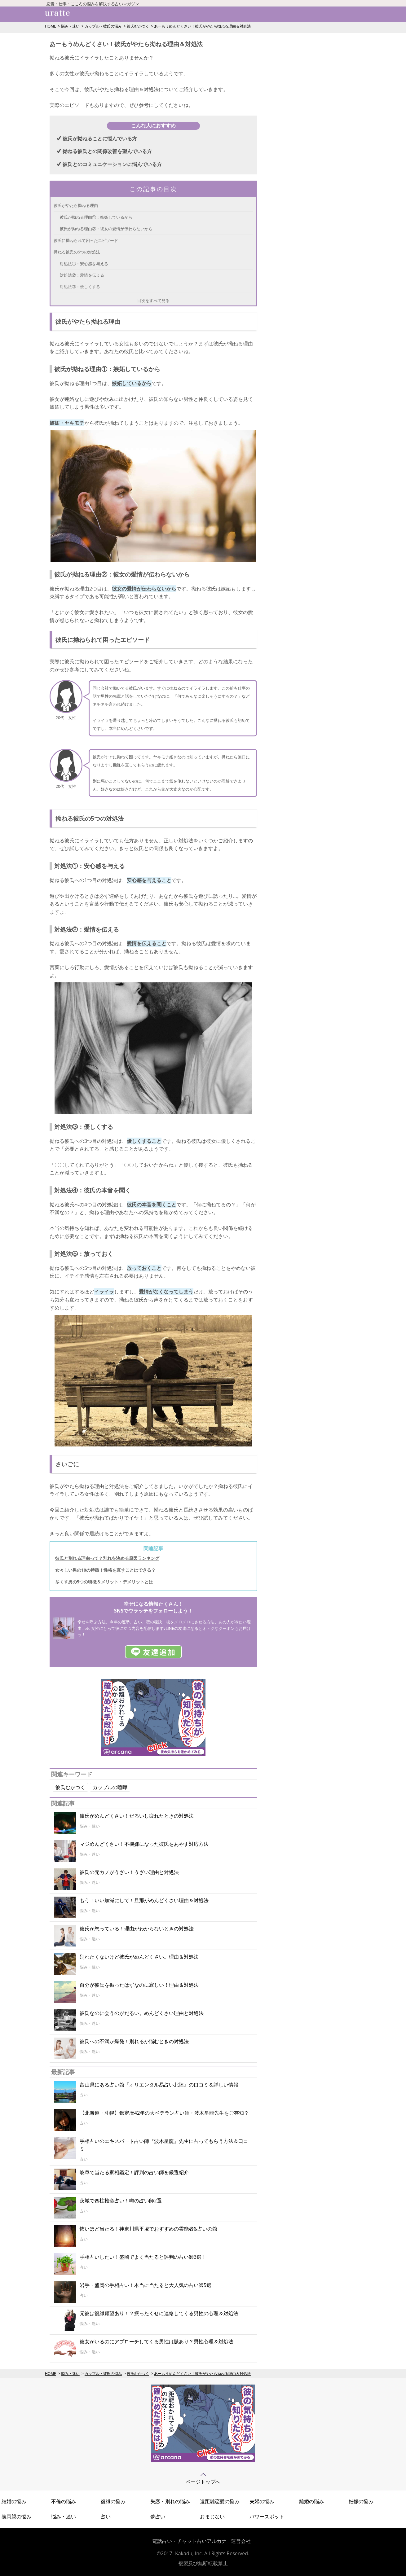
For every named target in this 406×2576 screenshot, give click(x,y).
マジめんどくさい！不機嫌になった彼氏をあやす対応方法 (144, 1844)
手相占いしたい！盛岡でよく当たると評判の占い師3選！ (143, 2256)
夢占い (157, 2516)
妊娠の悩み (361, 2501)
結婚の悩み (14, 2501)
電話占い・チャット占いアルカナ (189, 2541)
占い (106, 2516)
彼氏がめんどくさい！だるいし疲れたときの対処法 (137, 1815)
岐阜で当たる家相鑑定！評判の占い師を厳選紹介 (134, 2172)
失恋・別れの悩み (170, 2501)
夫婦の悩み (261, 2501)
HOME (50, 26)
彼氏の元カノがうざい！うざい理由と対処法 (129, 1872)
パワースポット (266, 2516)
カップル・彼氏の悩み (103, 26)
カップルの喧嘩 (110, 1787)
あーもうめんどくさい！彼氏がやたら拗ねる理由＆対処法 (202, 26)
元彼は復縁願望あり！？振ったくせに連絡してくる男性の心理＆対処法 (159, 2313)
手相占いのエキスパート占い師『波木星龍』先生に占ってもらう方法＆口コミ (164, 2145)
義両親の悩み (16, 2516)
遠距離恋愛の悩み (220, 2501)
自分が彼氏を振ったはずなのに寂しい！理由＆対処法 (139, 1984)
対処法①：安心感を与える (84, 263)
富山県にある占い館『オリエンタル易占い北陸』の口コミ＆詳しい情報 (159, 2084)
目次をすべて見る (153, 300)
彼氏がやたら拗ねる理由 (76, 205)
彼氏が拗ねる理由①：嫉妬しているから (96, 217)
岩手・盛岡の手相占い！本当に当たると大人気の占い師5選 (145, 2285)
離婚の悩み (311, 2501)
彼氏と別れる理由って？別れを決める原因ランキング (107, 1558)
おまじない (212, 2516)
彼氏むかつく (138, 26)
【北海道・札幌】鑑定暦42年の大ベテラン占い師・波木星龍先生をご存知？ (164, 2112)
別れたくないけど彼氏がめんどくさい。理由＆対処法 (139, 1956)
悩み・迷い (70, 26)
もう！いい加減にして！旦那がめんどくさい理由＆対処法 (144, 1900)
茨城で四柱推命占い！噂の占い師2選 (121, 2200)
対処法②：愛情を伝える (82, 275)
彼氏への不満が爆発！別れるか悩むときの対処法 (134, 2041)
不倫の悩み (63, 2501)
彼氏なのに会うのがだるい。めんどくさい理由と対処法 (142, 2013)
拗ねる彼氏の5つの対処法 (77, 252)
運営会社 (241, 2541)
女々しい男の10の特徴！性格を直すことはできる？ (105, 1570)
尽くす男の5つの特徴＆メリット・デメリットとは (104, 1582)
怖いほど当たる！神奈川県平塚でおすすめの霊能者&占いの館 (148, 2228)
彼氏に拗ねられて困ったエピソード (86, 240)
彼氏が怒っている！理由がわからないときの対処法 (137, 1928)
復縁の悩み (113, 2501)
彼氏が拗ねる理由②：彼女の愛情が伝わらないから (106, 228)
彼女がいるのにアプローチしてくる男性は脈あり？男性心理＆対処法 (156, 2341)
